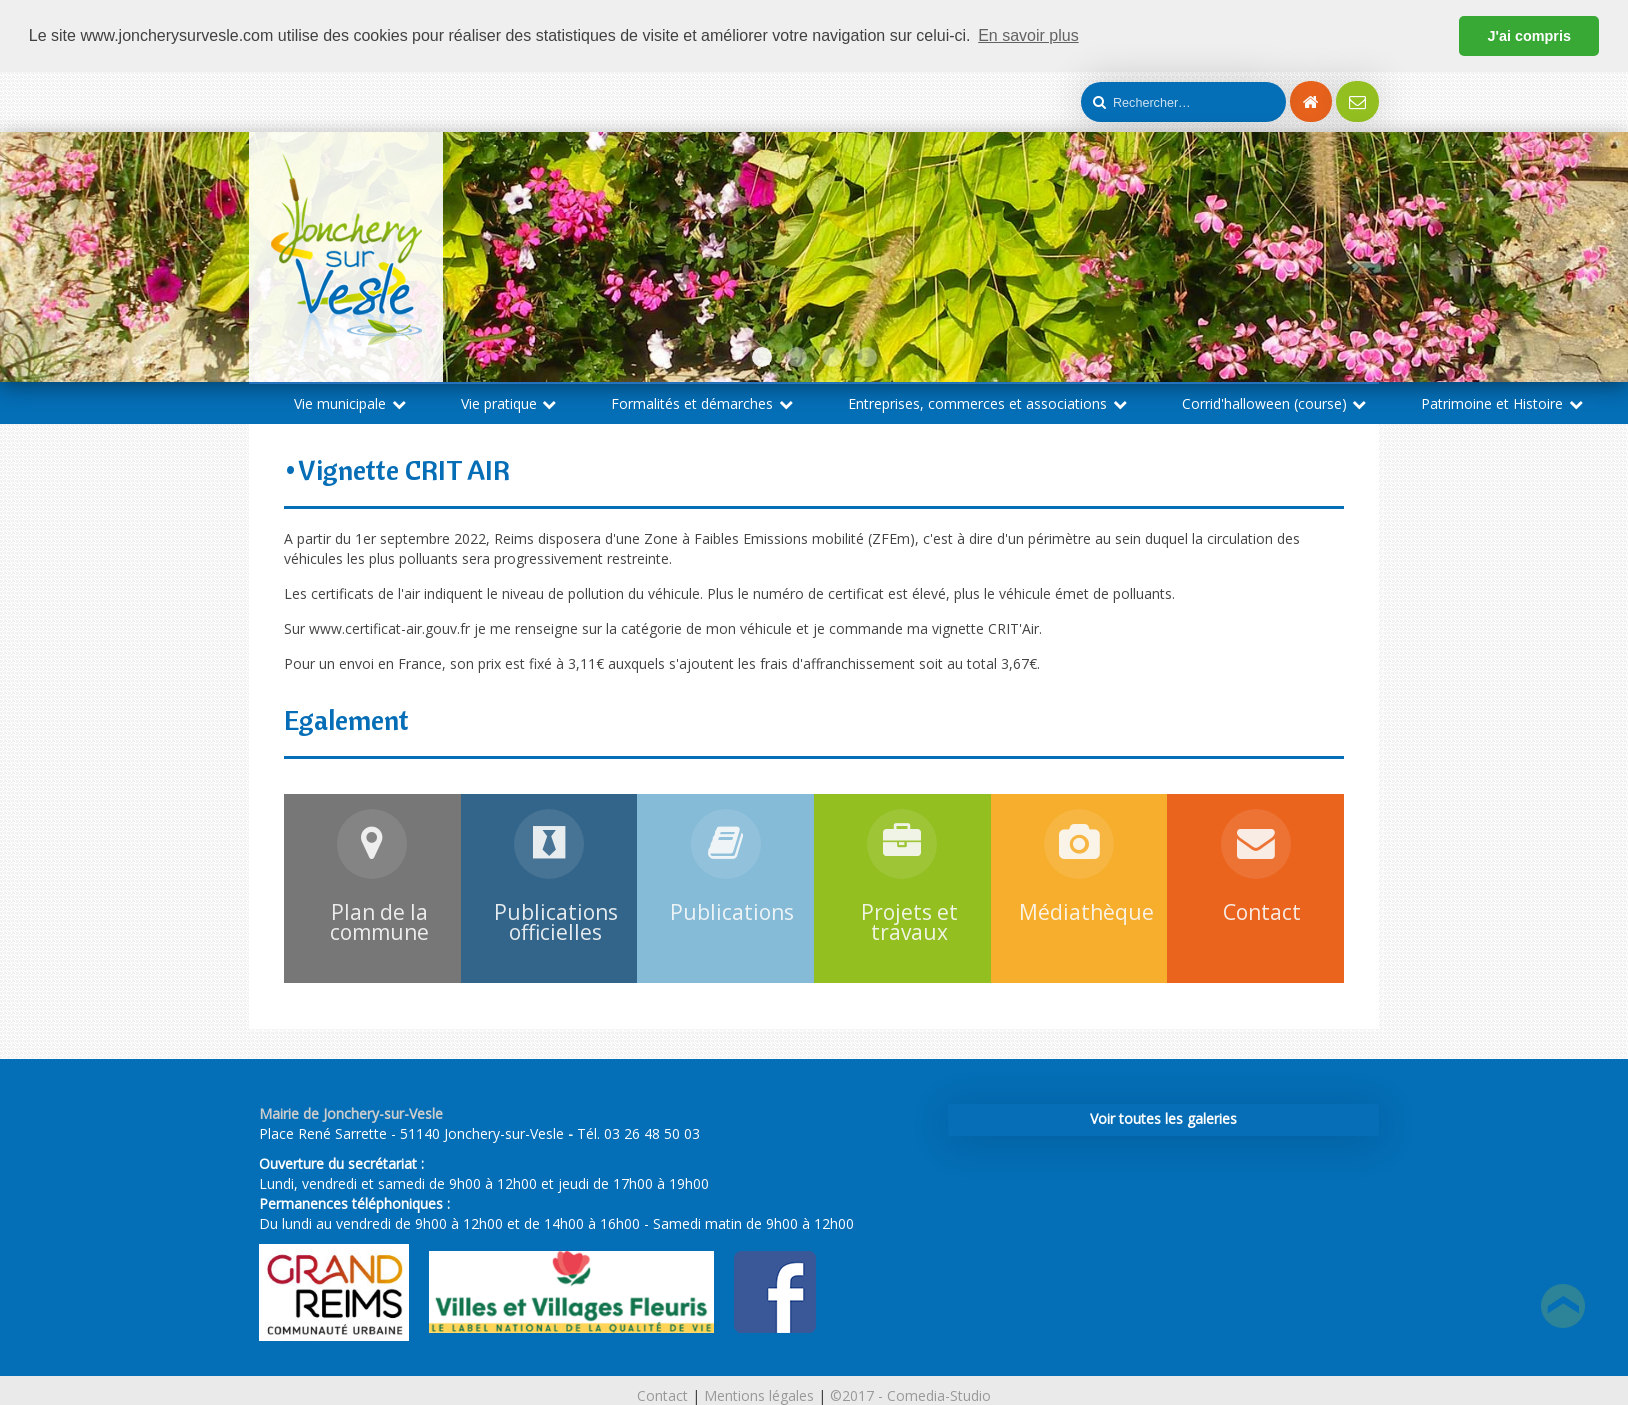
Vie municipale (350, 402)
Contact (662, 1395)
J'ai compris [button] (1528, 36)
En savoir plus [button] (1028, 35)
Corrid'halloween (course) (1274, 402)
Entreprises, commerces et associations (987, 402)
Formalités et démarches (702, 402)
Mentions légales (759, 1395)
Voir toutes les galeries (1163, 1117)
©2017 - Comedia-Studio (910, 1395)
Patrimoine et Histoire (1502, 402)
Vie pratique (509, 402)
